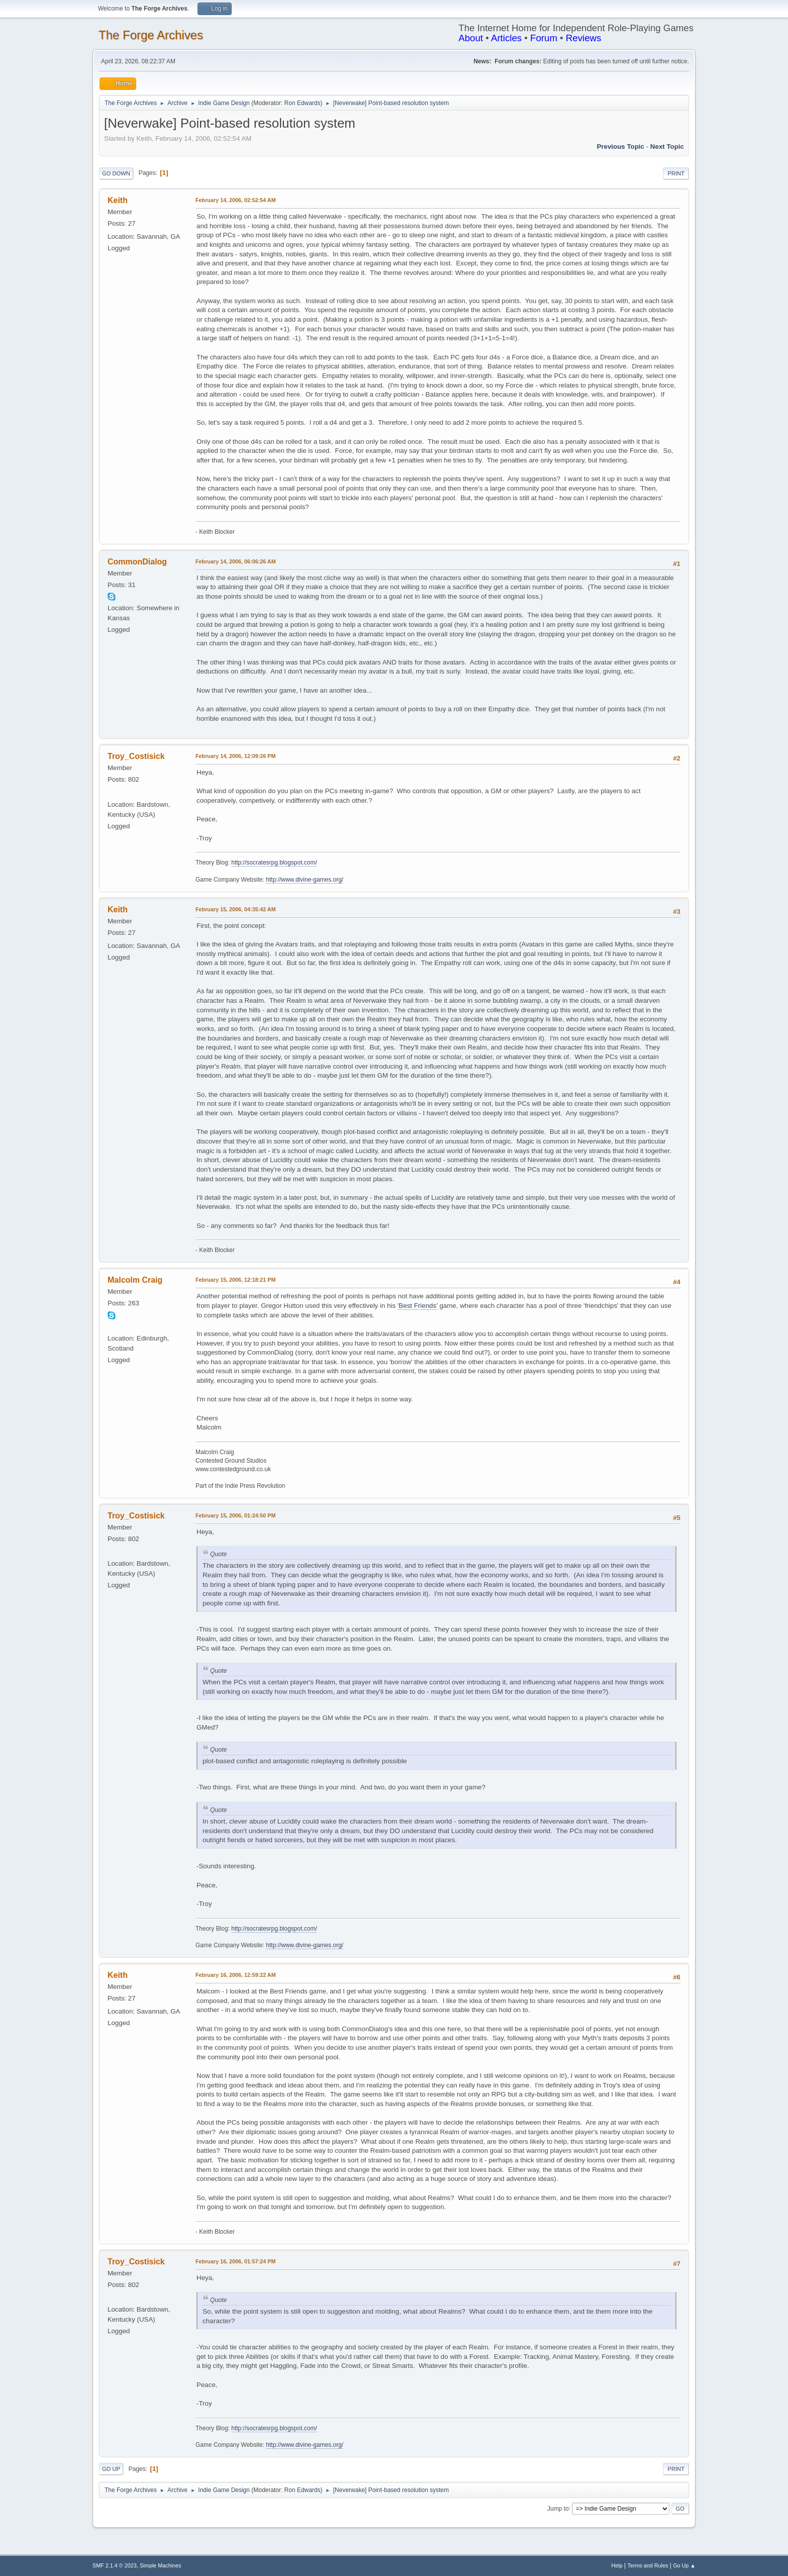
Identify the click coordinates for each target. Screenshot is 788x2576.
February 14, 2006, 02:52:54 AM (235, 200)
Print (675, 173)
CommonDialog (137, 561)
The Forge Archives (150, 35)
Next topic (667, 146)
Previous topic (620, 146)
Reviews (584, 38)
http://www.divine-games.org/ (304, 879)
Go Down (116, 173)
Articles (506, 38)
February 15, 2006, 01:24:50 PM (235, 1515)
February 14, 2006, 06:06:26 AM (235, 561)
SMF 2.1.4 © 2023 (114, 2565)
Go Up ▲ (684, 2565)
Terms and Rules (648, 2565)
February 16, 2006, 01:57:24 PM (235, 2261)
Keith (118, 200)
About (470, 38)
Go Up (111, 2469)
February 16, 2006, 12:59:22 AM (235, 1975)
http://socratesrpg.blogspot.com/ (274, 862)
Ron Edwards (302, 103)
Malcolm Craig (135, 1280)
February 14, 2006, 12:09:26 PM (235, 756)
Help (617, 2565)
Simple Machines (160, 2565)
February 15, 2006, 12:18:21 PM (235, 1280)
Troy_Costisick (136, 756)
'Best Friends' (418, 1305)
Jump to (558, 2508)
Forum (543, 38)
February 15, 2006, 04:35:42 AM (235, 909)
